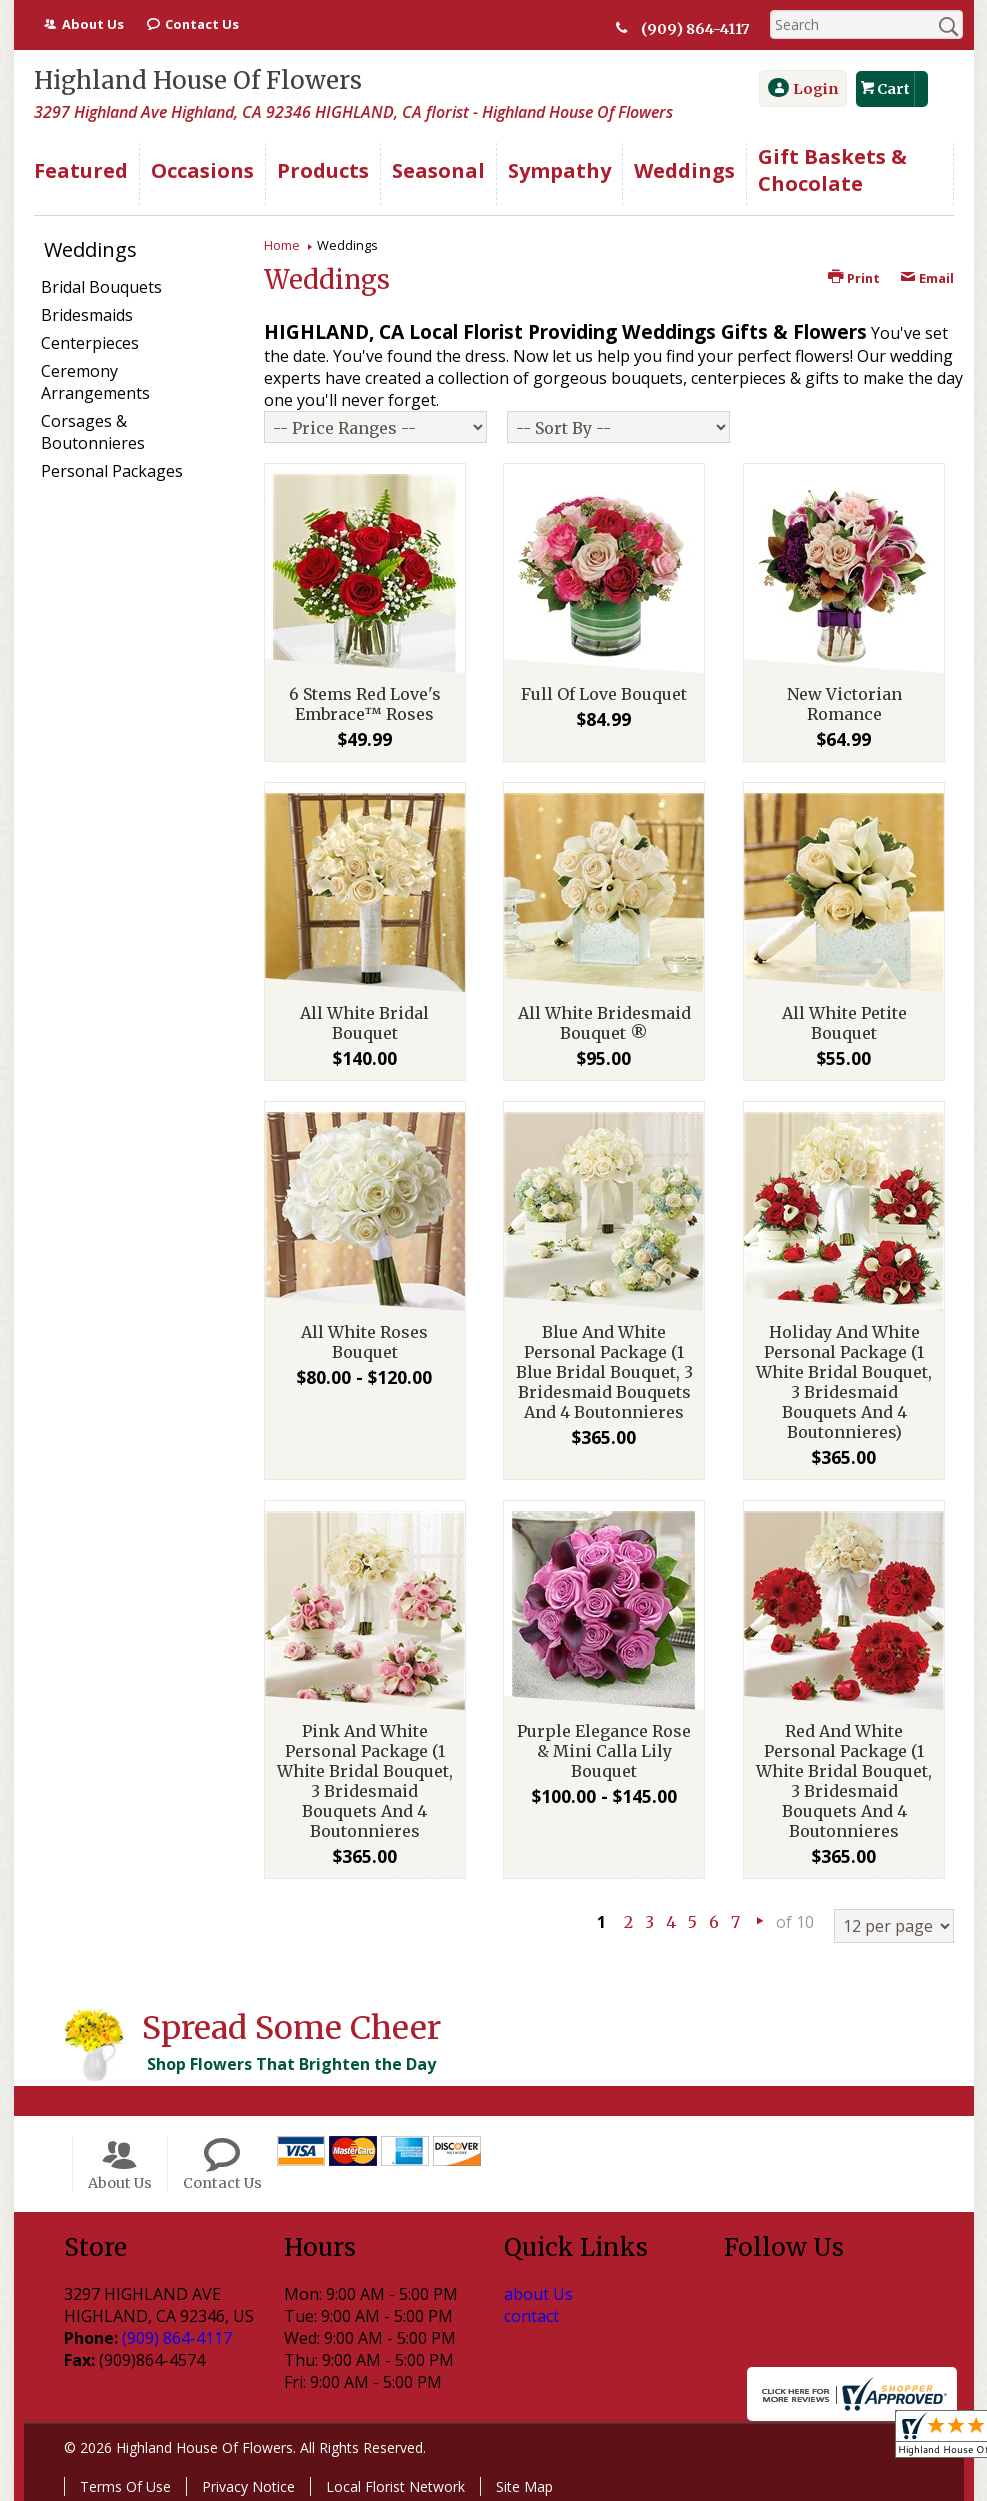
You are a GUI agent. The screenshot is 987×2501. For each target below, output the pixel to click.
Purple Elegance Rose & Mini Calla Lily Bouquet (604, 1751)
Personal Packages (112, 471)
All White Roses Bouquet (364, 1342)
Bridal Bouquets (101, 287)
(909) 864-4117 (695, 29)
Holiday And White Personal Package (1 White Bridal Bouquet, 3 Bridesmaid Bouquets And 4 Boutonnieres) (844, 1382)
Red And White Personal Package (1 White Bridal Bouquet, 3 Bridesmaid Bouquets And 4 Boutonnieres (844, 1781)
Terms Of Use (125, 2486)
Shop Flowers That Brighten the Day (291, 2064)
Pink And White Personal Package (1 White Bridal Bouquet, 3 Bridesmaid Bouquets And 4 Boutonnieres (365, 1781)
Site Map (524, 2486)
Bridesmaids (87, 315)
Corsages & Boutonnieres (93, 432)
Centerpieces (90, 343)
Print (854, 278)
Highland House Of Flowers (198, 80)
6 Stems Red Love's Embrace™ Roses (365, 704)
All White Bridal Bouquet (364, 1023)
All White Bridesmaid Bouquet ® (604, 1023)
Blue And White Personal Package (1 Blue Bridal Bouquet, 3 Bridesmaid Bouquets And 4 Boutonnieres (604, 1372)
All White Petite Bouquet (844, 1023)
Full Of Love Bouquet (604, 694)
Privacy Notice (248, 2486)
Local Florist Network (395, 2486)
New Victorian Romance (844, 704)
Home (282, 245)
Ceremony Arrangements (95, 382)
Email (927, 278)
